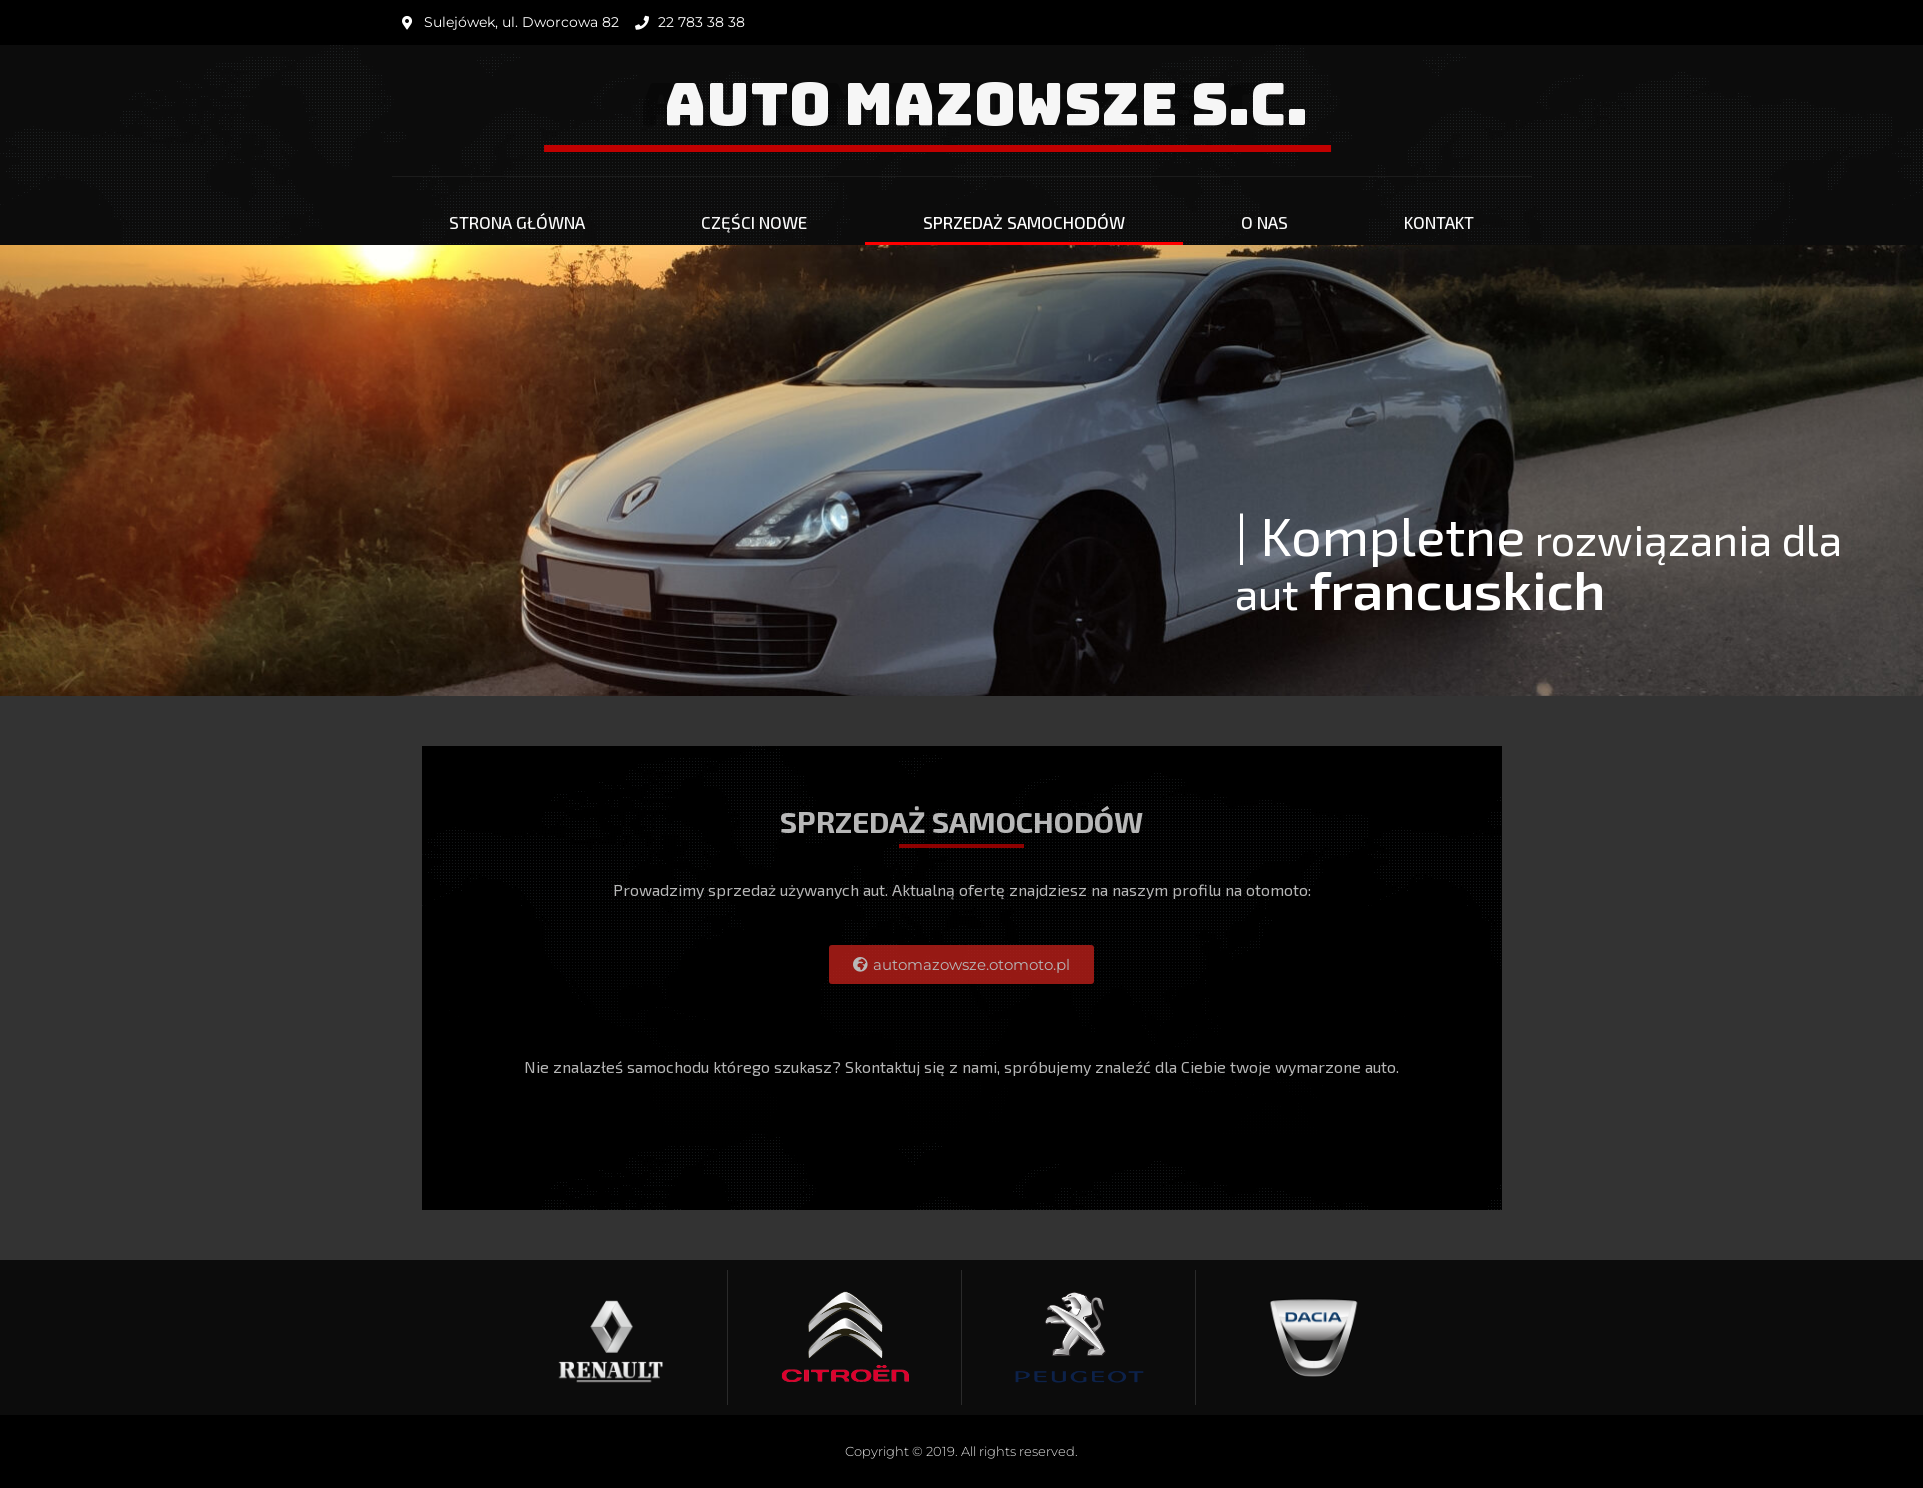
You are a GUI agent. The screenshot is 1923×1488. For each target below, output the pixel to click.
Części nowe (754, 222)
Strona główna (517, 222)
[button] (961, 964)
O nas (1264, 222)
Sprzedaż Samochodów (1024, 222)
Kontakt (1439, 222)
